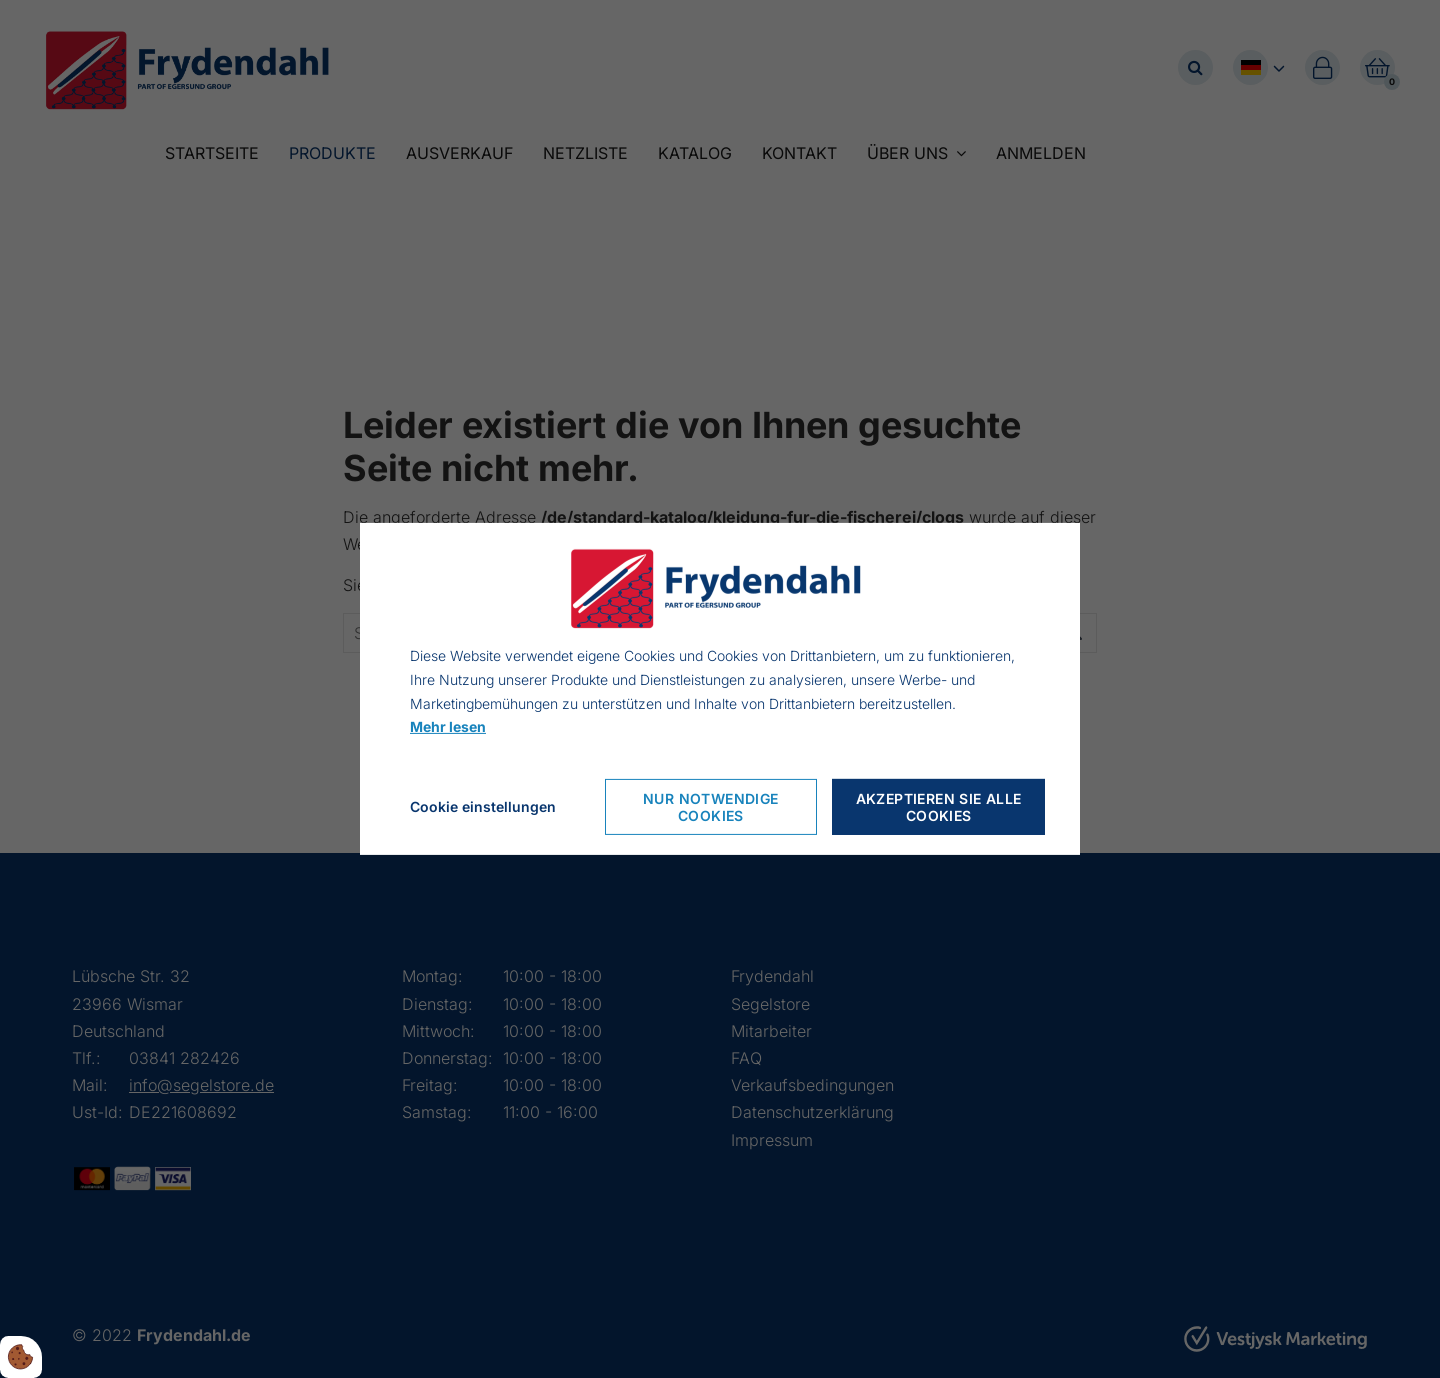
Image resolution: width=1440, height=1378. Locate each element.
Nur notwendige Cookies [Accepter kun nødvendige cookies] (711, 807)
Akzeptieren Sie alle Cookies (939, 807)
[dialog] (720, 689)
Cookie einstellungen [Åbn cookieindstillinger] (483, 806)
